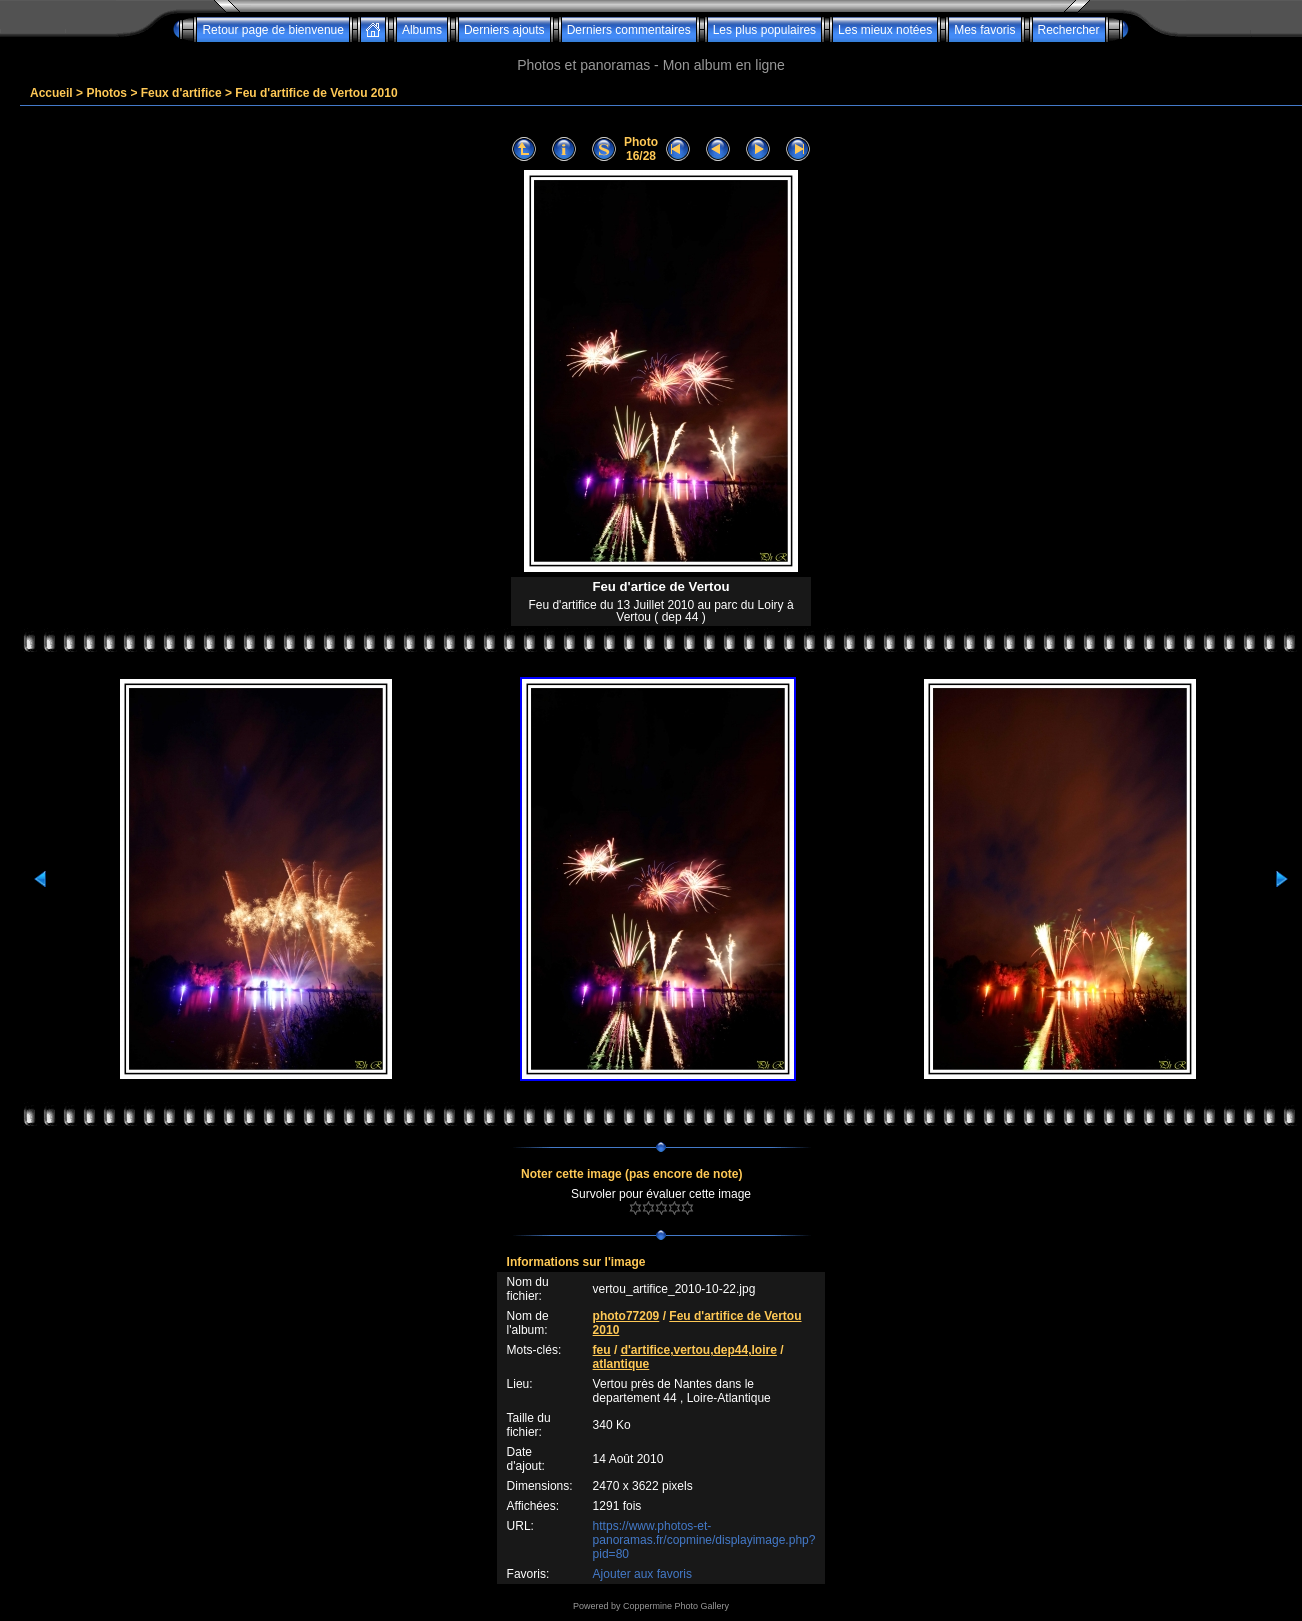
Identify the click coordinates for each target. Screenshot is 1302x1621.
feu (602, 1350)
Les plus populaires (764, 30)
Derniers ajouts (504, 30)
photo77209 (626, 1316)
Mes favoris (984, 30)
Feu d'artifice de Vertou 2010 (316, 93)
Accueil (51, 93)
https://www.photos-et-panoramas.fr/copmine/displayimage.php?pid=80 (704, 1540)
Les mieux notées (885, 30)
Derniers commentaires (629, 30)
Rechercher (1069, 30)
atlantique (621, 1364)
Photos (106, 93)
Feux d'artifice (181, 93)
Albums (422, 30)
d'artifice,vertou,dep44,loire (699, 1350)
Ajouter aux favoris (642, 1574)
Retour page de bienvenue (272, 30)
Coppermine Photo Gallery (676, 1606)
